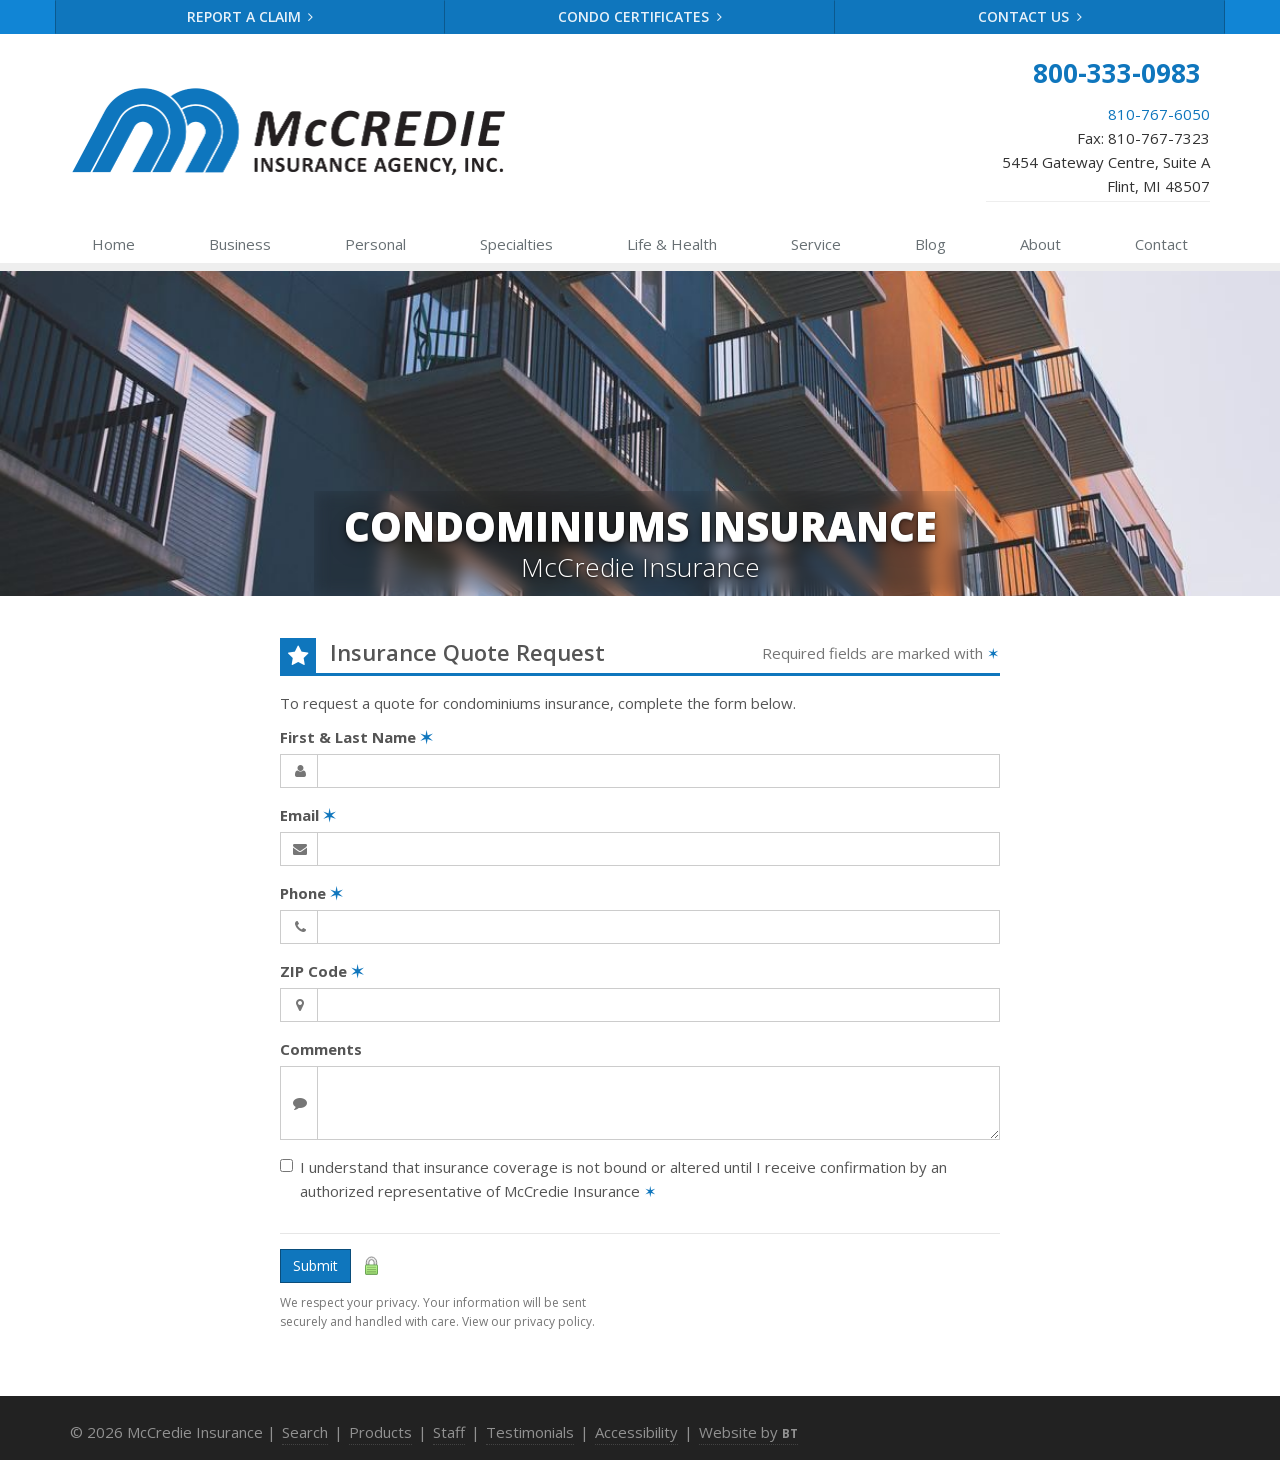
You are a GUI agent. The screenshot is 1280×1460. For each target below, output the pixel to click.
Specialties (516, 244)
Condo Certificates (640, 16)
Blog (930, 244)
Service (816, 244)
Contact (1161, 244)
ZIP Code (322, 971)
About (1040, 244)
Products (380, 1432)
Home (113, 244)
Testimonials (530, 1432)
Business (240, 244)
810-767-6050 (1159, 114)
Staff (449, 1432)
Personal (375, 244)
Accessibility (636, 1432)
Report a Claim (250, 16)
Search (305, 1432)
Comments (321, 1049)
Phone (311, 893)
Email (308, 815)
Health (672, 244)
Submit (315, 1265)
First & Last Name (356, 737)
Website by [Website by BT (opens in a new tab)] (748, 1432)
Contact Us (1030, 16)
